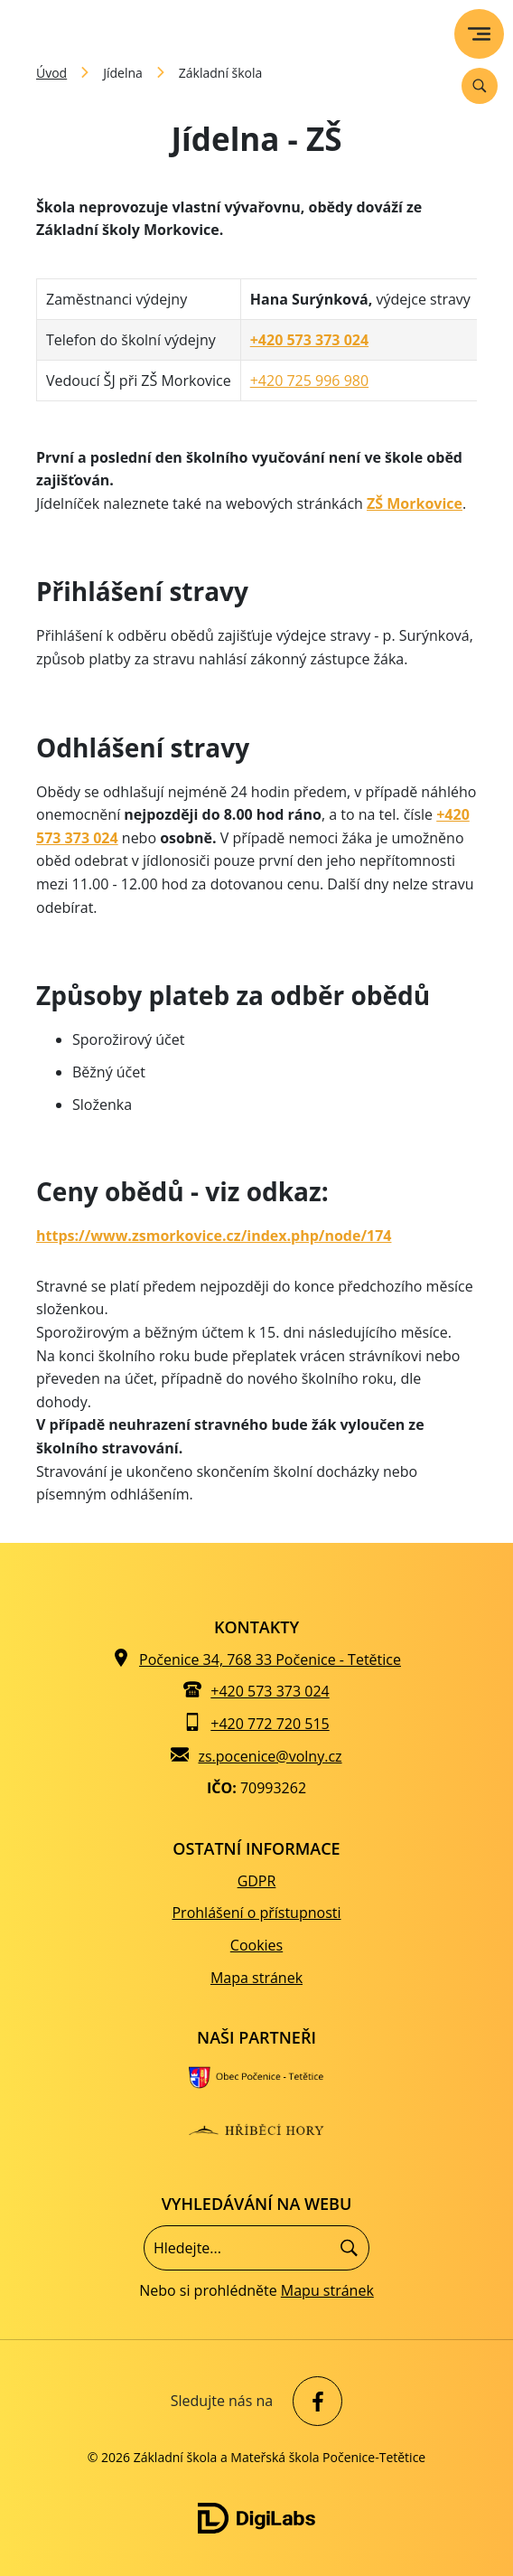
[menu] (479, 34)
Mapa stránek (256, 1978)
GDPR (257, 1881)
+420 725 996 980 (309, 380)
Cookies (256, 1945)
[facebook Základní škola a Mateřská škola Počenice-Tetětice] (313, 2401)
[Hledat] (349, 2248)
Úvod (51, 72)
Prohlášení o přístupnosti (256, 1913)
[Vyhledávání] (480, 86)
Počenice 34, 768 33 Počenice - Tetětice (270, 1659)
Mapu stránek (327, 2290)
